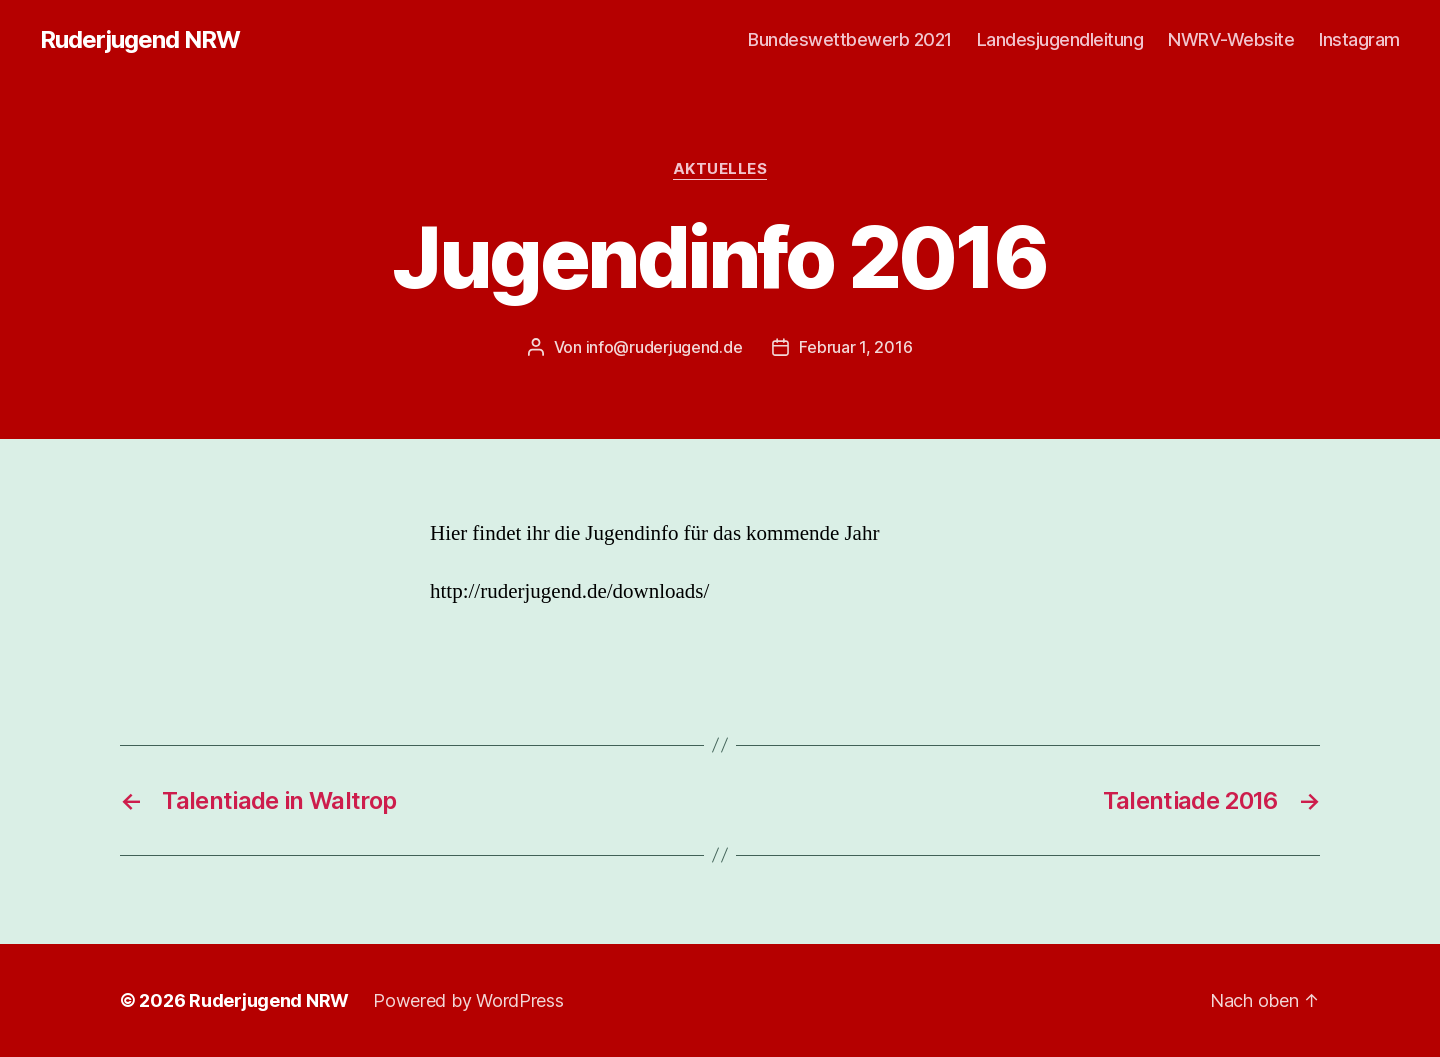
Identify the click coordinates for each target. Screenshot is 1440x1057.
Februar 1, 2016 (855, 347)
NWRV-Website (1231, 39)
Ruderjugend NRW (140, 40)
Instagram (1359, 39)
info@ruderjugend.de (664, 347)
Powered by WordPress (468, 1000)
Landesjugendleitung (1060, 39)
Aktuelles (720, 169)
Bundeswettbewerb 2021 (850, 39)
